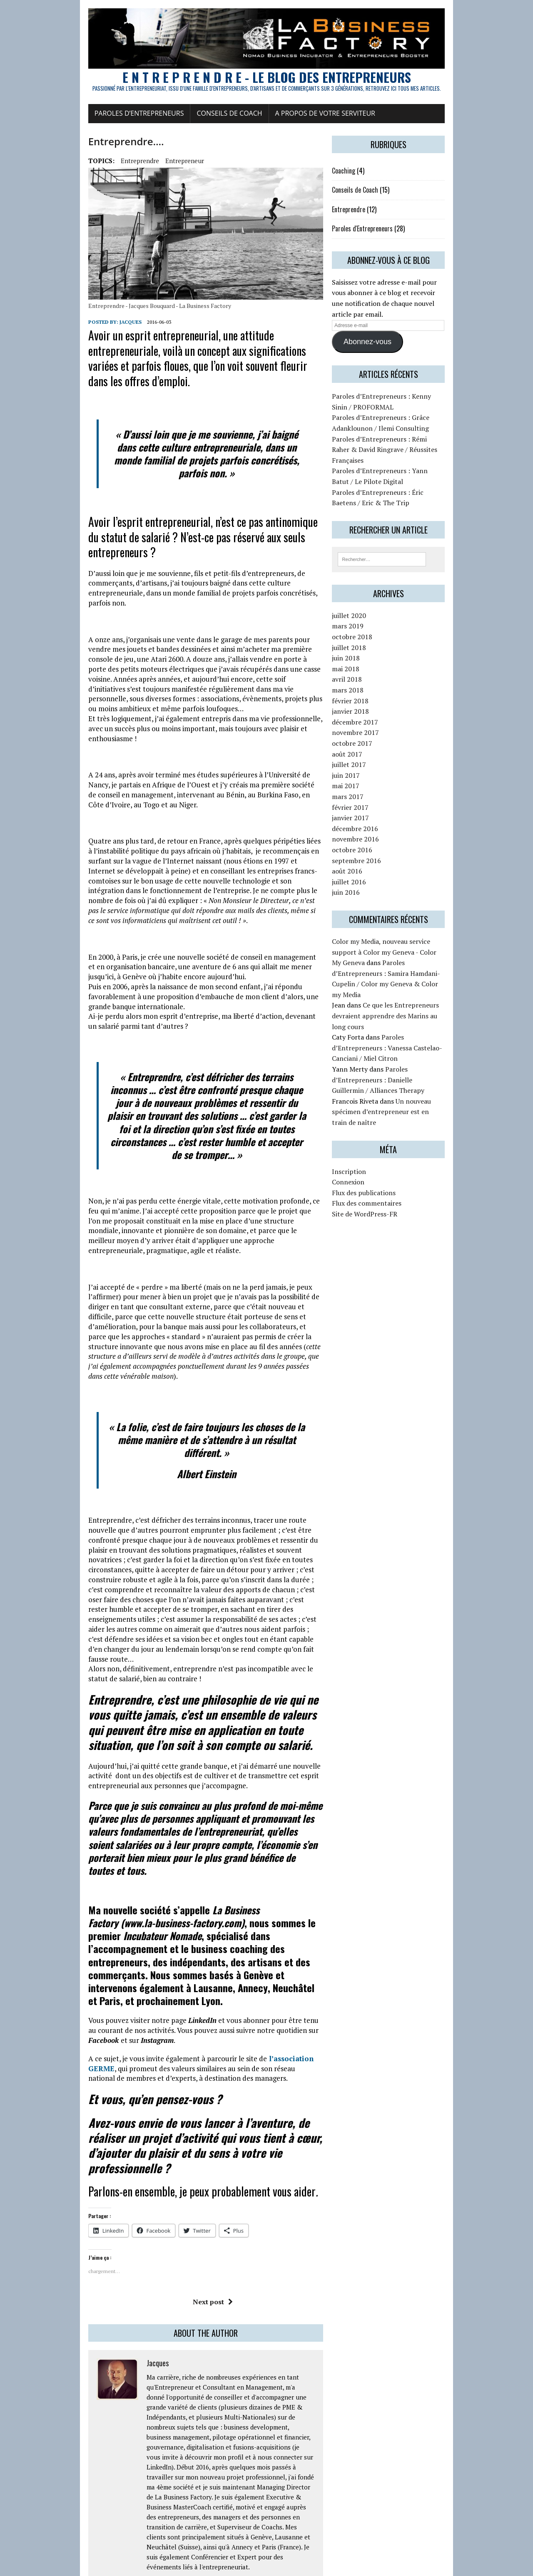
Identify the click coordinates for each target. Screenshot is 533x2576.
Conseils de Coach (168, 138)
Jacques (69, 393)
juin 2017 (368, 783)
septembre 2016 (378, 868)
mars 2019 (370, 634)
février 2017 (372, 815)
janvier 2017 (372, 825)
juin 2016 (368, 900)
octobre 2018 (374, 644)
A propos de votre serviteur (264, 138)
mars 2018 (370, 697)
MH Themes (125, 2567)
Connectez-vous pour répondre (225, 2333)
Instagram (268, 1812)
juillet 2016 (371, 889)
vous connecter (93, 2507)
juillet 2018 (371, 655)
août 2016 (369, 878)
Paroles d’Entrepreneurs (77, 138)
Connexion (370, 1126)
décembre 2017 (377, 730)
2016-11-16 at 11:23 (157, 2333)
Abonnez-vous (390, 356)
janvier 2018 (372, 719)
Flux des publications (386, 1136)
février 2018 (372, 708)
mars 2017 (370, 804)
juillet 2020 (371, 623)
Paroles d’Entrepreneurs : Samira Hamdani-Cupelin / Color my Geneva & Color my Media (422, 970)
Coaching (366, 196)
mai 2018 (368, 676)
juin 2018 (368, 665)
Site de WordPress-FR (387, 1157)
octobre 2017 (374, 751)
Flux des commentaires (389, 1147)
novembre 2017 (377, 740)
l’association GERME (242, 1829)
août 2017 (369, 762)
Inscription (371, 1115)
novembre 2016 (377, 846)
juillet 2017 (371, 772)
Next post (192, 2058)
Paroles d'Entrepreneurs (384, 254)
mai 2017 (368, 793)
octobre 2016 (374, 857)
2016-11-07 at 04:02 (130, 2405)
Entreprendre (78, 185)
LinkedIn (141, 1802)
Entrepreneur (123, 185)
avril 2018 (369, 687)
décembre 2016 (377, 836)
